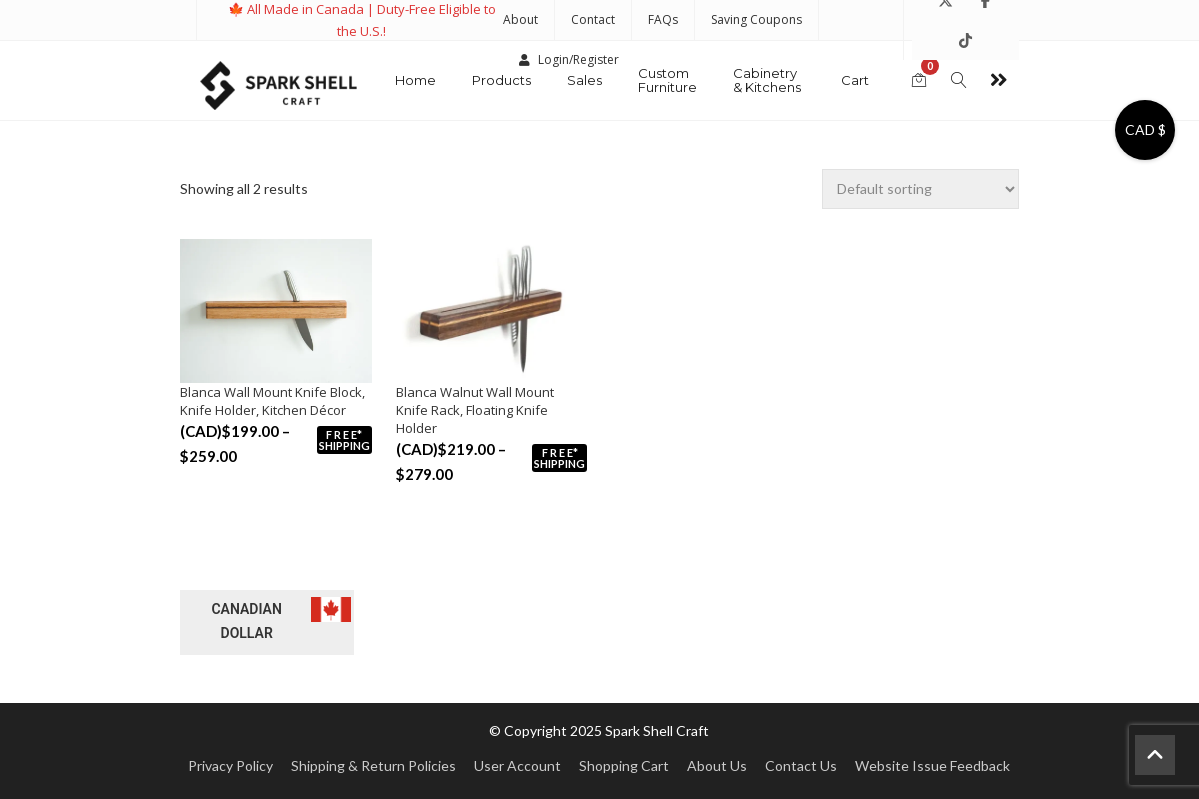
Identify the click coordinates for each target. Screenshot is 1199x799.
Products (501, 80)
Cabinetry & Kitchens (767, 80)
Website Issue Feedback (932, 765)
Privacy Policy (230, 765)
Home (415, 80)
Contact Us (801, 765)
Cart (855, 80)
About (520, 19)
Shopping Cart (624, 765)
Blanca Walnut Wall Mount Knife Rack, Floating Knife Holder (475, 410)
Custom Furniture (667, 80)
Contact (593, 19)
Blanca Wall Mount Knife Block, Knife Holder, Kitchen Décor (272, 401)
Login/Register (569, 59)
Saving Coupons (756, 19)
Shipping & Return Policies (373, 765)
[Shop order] (920, 189)
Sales (584, 80)
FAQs (663, 19)
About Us (717, 765)
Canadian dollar (246, 621)
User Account (517, 765)
